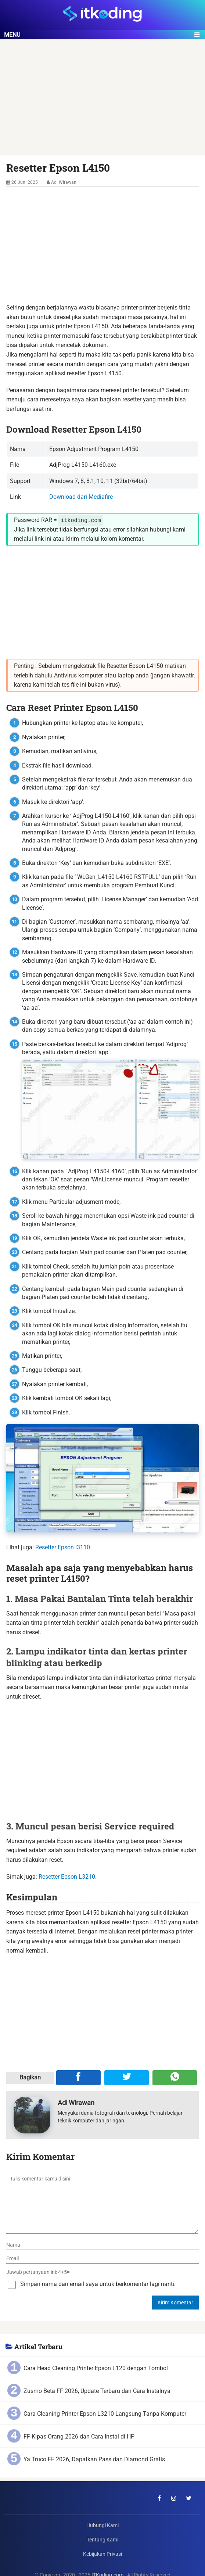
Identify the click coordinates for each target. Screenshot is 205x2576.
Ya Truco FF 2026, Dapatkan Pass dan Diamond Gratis (94, 2459)
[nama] (102, 2245)
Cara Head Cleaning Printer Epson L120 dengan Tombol (96, 2368)
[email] (102, 2259)
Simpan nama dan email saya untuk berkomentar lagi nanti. (98, 2283)
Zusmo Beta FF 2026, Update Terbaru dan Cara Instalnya (97, 2390)
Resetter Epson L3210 (67, 1876)
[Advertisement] (102, 101)
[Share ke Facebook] (78, 2077)
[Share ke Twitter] (126, 2077)
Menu (12, 34)
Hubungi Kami (102, 2525)
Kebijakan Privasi (102, 2554)
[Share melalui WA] (174, 2077)
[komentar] (102, 2202)
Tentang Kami (102, 2540)
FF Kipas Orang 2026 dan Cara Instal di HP (79, 2436)
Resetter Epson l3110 (62, 1546)
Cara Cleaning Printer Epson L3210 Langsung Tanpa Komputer (105, 2413)
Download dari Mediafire (81, 496)
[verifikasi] (102, 2272)
